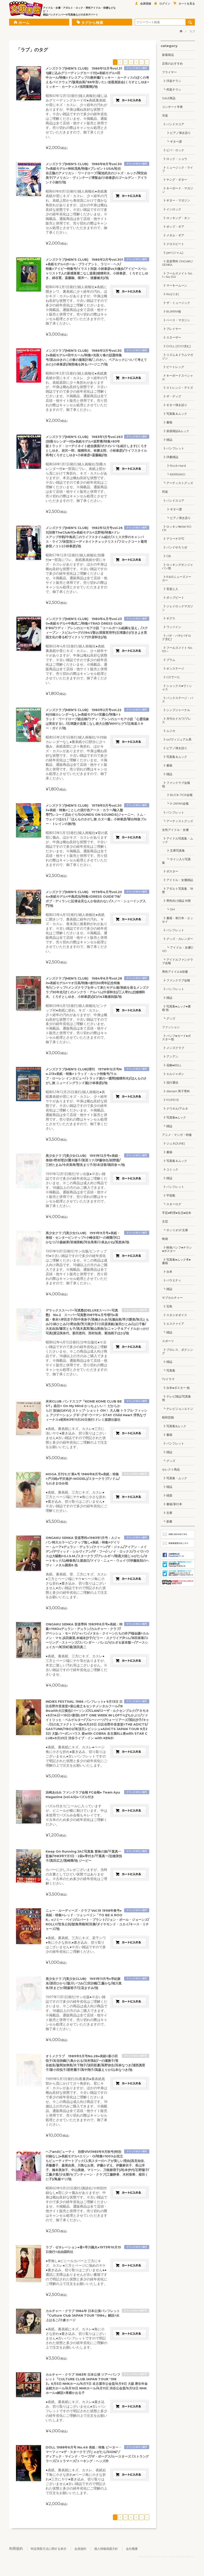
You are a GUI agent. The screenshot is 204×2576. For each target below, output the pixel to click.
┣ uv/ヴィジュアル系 (175, 681)
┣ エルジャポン (172, 989)
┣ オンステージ (172, 620)
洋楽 (164, 112)
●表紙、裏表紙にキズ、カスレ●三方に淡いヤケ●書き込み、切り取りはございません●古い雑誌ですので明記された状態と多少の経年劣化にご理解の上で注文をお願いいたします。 (76, 1437)
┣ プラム (167, 612)
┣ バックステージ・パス (178, 648)
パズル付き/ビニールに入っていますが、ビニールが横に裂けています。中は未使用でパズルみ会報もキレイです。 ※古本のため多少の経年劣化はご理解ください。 (76, 1815)
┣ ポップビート (172, 556)
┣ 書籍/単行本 (171, 1390)
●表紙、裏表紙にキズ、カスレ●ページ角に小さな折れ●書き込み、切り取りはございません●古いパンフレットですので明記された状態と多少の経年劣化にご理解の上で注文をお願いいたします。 (76, 1756)
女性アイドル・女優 (174, 763)
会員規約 (80, 2548)
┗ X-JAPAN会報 (174, 739)
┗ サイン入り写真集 (176, 791)
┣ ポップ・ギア (172, 210)
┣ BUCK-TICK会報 (176, 731)
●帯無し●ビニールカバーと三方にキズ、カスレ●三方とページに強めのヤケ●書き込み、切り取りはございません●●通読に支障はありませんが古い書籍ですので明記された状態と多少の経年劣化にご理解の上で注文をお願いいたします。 (76, 2272)
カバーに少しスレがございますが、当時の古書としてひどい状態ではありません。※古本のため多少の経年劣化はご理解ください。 (76, 1876)
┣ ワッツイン (170, 581)
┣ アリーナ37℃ (172, 500)
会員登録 (143, 3)
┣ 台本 (166, 1177)
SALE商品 (167, 95)
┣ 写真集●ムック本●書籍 (176, 1167)
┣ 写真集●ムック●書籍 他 (176, 926)
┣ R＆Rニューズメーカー (177, 538)
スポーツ (167, 1242)
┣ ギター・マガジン (175, 186)
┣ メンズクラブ (172, 965)
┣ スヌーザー (170, 316)
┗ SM (167, 832)
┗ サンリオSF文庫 (174, 1137)
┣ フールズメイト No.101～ (177, 602)
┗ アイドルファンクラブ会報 (178, 882)
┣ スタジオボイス (173, 1218)
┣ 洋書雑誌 (169, 426)
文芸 (164, 1129)
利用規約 (16, 2548)
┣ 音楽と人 (169, 548)
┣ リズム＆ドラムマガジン (178, 334)
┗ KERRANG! (172, 442)
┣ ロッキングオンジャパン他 (178, 526)
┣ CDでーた (170, 629)
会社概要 (132, 2548)
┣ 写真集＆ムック (173, 385)
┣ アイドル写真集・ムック (178, 773)
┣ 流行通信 (169, 997)
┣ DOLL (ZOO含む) (175, 324)
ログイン (162, 3)
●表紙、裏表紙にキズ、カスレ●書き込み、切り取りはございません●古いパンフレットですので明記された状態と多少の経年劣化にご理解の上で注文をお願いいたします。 (76, 2411)
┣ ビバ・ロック (172, 145)
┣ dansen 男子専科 (174, 1006)
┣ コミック (169, 1080)
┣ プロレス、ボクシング (178, 1251)
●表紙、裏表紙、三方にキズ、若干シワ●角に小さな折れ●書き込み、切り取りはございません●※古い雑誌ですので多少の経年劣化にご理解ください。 (76, 1945)
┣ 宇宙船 (167, 1104)
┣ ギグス (167, 572)
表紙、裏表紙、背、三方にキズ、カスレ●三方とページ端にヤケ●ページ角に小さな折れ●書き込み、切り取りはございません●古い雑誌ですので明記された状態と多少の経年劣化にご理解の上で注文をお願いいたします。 (76, 1585)
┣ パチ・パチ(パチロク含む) (177, 590)
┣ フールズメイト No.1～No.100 (176, 256)
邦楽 (164, 459)
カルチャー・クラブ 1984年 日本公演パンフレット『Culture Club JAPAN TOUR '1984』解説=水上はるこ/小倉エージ (83, 2315)
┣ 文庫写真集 (172, 783)
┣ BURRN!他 (170, 291)
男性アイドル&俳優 (173, 892)
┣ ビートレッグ (172, 344)
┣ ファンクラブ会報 (175, 900)
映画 (164, 1145)
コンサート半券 (171, 104)
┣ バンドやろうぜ (173, 508)
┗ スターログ (170, 1112)
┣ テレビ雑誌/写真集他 (177, 1292)
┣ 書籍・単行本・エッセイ (178, 842)
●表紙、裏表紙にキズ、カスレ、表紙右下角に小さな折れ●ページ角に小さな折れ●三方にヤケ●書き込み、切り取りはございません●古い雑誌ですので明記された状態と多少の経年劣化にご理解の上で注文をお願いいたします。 (76, 2481)
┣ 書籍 (166, 393)
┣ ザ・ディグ (170, 368)
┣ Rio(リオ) (169, 275)
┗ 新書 (166, 1407)
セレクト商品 (169, 1357)
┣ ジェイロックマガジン (178, 564)
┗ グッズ (167, 937)
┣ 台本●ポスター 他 (174, 1283)
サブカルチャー (171, 1201)
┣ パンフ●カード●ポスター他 (176, 954)
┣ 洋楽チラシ (170, 79)
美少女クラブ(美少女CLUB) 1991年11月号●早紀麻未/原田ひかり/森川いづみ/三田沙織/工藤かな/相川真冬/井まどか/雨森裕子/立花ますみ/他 (84, 1983)
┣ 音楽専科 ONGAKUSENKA (177, 245)
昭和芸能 (167, 1308)
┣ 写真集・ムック (173, 1366)
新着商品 (167, 54)
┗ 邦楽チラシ (170, 87)
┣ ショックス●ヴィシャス (177, 638)
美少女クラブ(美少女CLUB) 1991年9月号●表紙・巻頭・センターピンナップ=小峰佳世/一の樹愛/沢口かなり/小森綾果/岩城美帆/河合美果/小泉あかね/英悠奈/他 (87, 1237)
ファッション (169, 945)
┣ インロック (170, 194)
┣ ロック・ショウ (173, 153)
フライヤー (168, 71)
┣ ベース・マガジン (175, 299)
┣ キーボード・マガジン (178, 178)
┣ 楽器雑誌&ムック (174, 401)
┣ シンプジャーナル (175, 657)
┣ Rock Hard (172, 434)
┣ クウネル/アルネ (174, 1022)
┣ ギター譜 (170, 475)
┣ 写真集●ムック (173, 1030)
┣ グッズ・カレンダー (176, 861)
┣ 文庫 (166, 1398)
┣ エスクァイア (172, 1226)
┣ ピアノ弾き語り (175, 128)
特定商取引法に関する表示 (48, 2548)
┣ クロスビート (172, 227)
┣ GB (165, 516)
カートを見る (184, 3)
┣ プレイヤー (170, 308)
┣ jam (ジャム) (171, 235)
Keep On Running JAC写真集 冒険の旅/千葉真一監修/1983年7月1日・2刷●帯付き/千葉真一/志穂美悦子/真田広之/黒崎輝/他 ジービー (84, 1856)
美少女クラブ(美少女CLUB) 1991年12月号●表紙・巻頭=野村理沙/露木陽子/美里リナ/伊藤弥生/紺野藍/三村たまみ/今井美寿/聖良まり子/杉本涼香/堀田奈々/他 (85, 1160)
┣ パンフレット (172, 418)
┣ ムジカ (167, 673)
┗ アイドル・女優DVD (177, 870)
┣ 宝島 (166, 1210)
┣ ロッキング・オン (175, 202)
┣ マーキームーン (173, 267)
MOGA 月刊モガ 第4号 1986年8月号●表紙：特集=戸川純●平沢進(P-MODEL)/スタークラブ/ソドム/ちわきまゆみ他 (83, 1478)
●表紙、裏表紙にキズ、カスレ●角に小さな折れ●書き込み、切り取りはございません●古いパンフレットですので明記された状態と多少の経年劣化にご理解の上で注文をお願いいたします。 (76, 2338)
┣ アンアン (169, 973)
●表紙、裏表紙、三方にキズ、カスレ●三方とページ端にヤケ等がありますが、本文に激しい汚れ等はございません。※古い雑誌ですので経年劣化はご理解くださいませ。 (76, 1665)
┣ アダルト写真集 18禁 (178, 816)
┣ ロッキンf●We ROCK (177, 492)
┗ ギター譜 (170, 136)
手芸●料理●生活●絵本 (175, 1121)
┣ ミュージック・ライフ (178, 161)
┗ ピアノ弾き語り (175, 483)
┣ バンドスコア (172, 120)
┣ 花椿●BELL (170, 981)
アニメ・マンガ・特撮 (175, 1047)
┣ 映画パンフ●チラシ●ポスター (176, 1155)
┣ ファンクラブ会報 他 (176, 722)
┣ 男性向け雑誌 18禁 (175, 824)
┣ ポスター (169, 800)
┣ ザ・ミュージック (175, 283)
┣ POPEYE (169, 1014)
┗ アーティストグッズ (176, 451)
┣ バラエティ (170, 1185)
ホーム (21, 22)
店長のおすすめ (171, 63)
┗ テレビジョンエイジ (176, 1300)
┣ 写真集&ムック (173, 1316)
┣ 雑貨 (166, 1382)
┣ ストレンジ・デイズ (176, 360)
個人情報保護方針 (106, 2548)
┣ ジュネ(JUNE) (172, 1055)
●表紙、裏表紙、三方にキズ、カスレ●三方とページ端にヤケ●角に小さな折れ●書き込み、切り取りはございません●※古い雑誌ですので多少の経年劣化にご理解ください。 (76, 1501)
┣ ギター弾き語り (173, 377)
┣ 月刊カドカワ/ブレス (177, 665)
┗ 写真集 (167, 1267)
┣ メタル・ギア (172, 219)
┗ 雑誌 (166, 1038)
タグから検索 (89, 22)
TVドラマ (167, 1275)
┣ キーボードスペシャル (178, 352)
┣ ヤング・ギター (173, 169)
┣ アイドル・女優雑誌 (176, 808)
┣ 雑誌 (166, 410)
